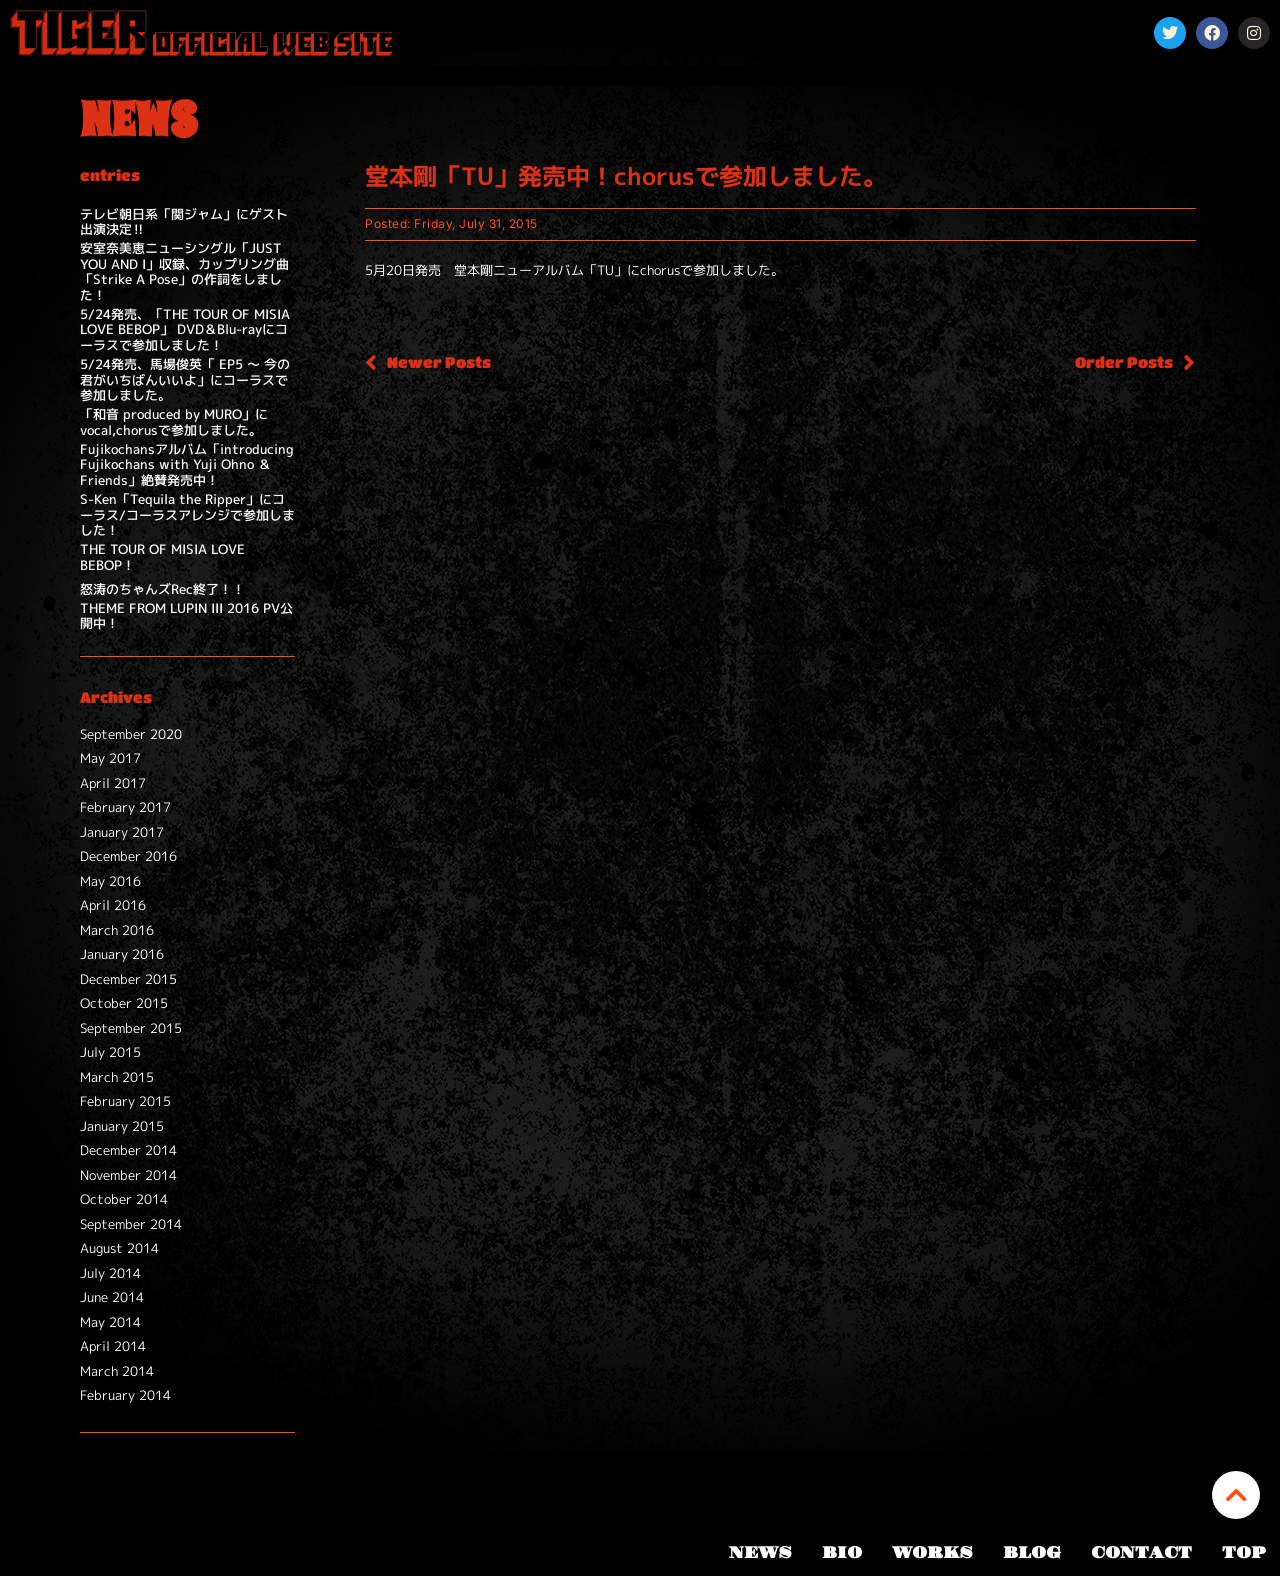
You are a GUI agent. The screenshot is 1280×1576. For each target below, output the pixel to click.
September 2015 (131, 1028)
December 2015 (128, 979)
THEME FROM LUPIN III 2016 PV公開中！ (186, 616)
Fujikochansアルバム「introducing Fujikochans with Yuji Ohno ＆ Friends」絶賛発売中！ (187, 464)
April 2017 (113, 783)
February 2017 (125, 807)
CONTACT (1141, 1553)
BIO (842, 1553)
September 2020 (131, 734)
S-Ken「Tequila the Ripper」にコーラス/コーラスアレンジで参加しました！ (187, 514)
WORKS (932, 1553)
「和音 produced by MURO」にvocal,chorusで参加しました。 (174, 422)
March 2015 (117, 1077)
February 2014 (125, 1395)
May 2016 (110, 881)
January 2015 (122, 1126)
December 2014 (128, 1150)
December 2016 (128, 856)
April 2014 (113, 1346)
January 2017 (122, 832)
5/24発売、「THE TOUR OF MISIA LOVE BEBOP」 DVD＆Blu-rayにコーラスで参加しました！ (185, 329)
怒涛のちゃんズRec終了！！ (162, 589)
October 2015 (124, 1003)
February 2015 (125, 1101)
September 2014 (131, 1224)
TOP (1243, 1553)
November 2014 (128, 1175)
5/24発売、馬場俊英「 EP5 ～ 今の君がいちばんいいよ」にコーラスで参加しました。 (185, 379)
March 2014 (117, 1371)
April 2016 (113, 905)
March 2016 (117, 930)
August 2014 (119, 1248)
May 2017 (110, 758)
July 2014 (110, 1273)
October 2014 (124, 1199)
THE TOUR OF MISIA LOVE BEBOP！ (162, 557)
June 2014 (112, 1297)
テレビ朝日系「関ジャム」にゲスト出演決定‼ (184, 222)
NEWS (760, 1553)
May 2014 (110, 1322)
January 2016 (122, 954)
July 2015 (110, 1052)
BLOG (1032, 1553)
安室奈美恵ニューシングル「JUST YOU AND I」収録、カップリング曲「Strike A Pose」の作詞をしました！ (184, 271)
